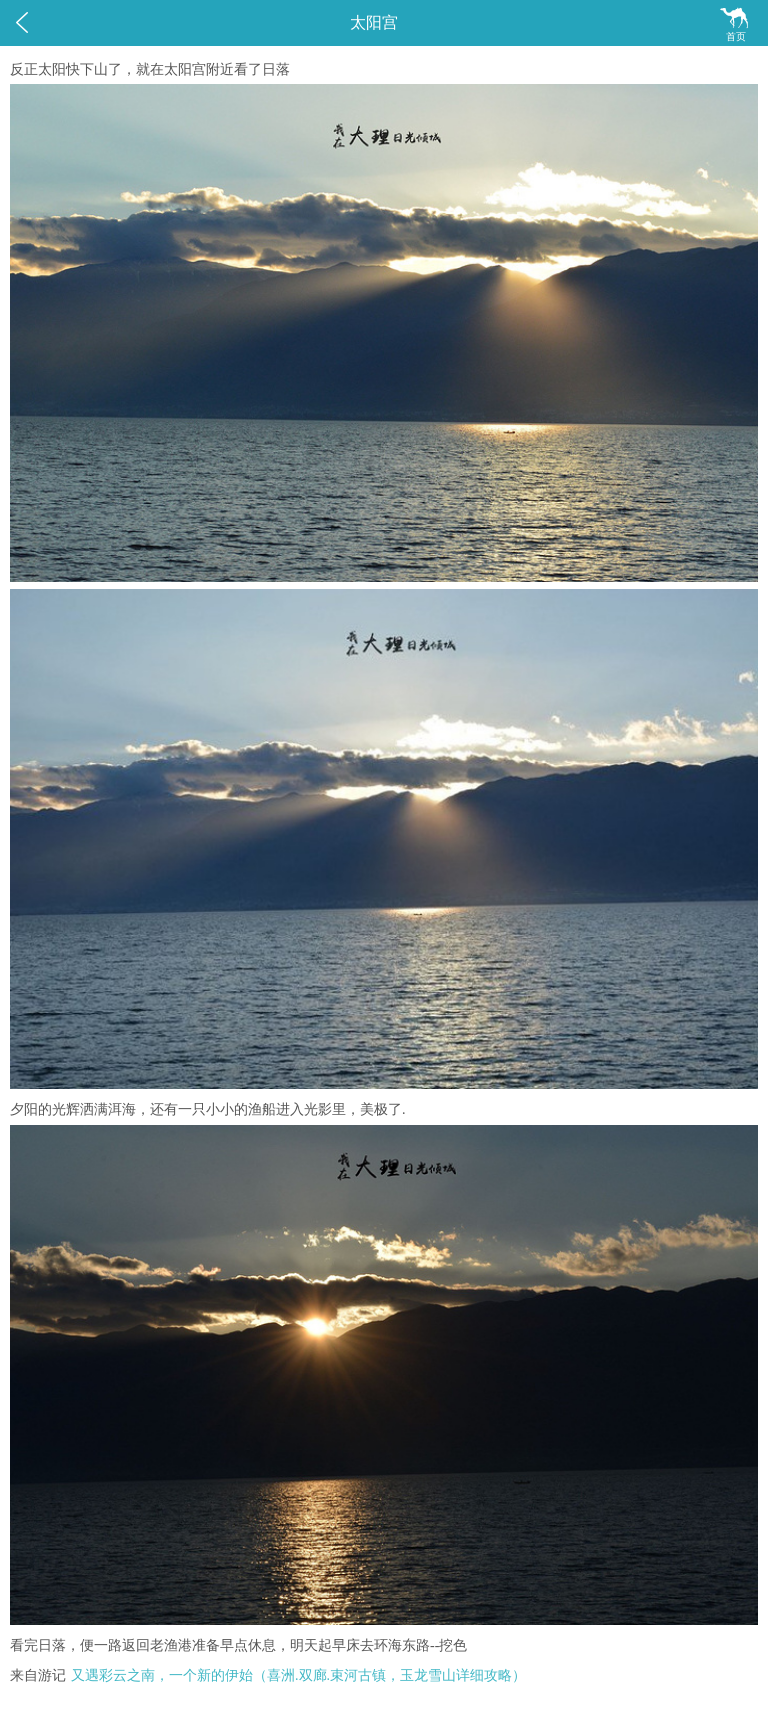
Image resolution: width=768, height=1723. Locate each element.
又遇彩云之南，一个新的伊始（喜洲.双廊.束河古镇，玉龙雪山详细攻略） (298, 1675)
